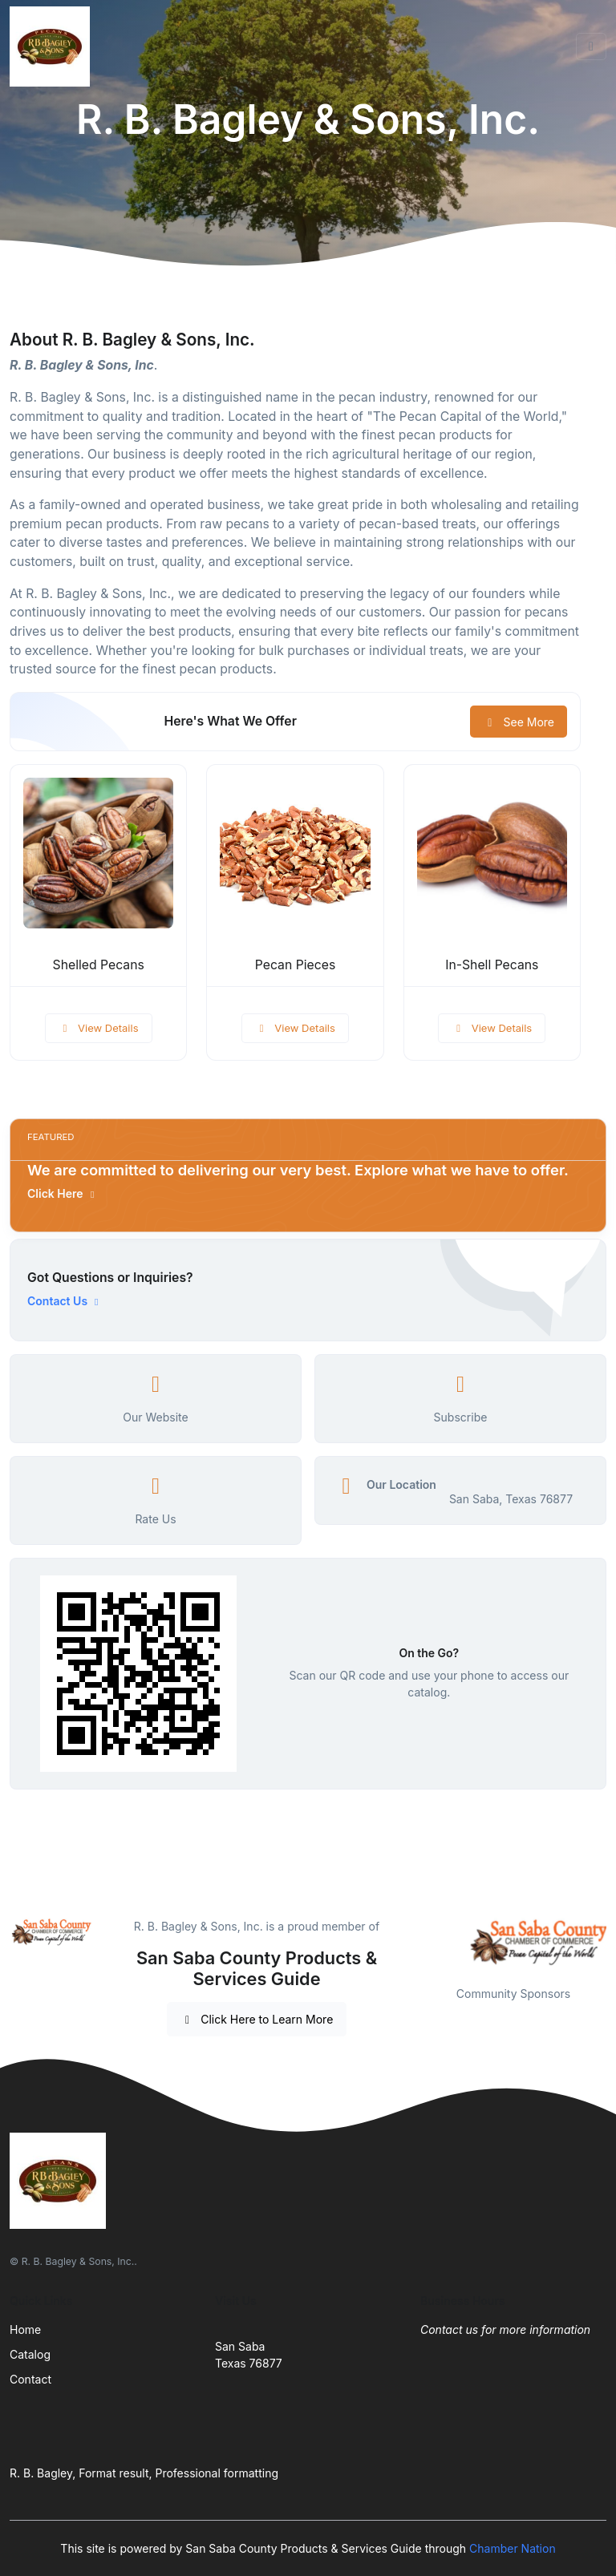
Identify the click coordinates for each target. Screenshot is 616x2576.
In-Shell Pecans (491, 965)
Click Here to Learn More (257, 2019)
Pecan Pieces (295, 965)
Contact (30, 2379)
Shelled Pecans (98, 965)
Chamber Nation (512, 2548)
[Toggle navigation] (591, 46)
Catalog (30, 2354)
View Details (99, 1027)
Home (25, 2329)
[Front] (53, 46)
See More (518, 722)
